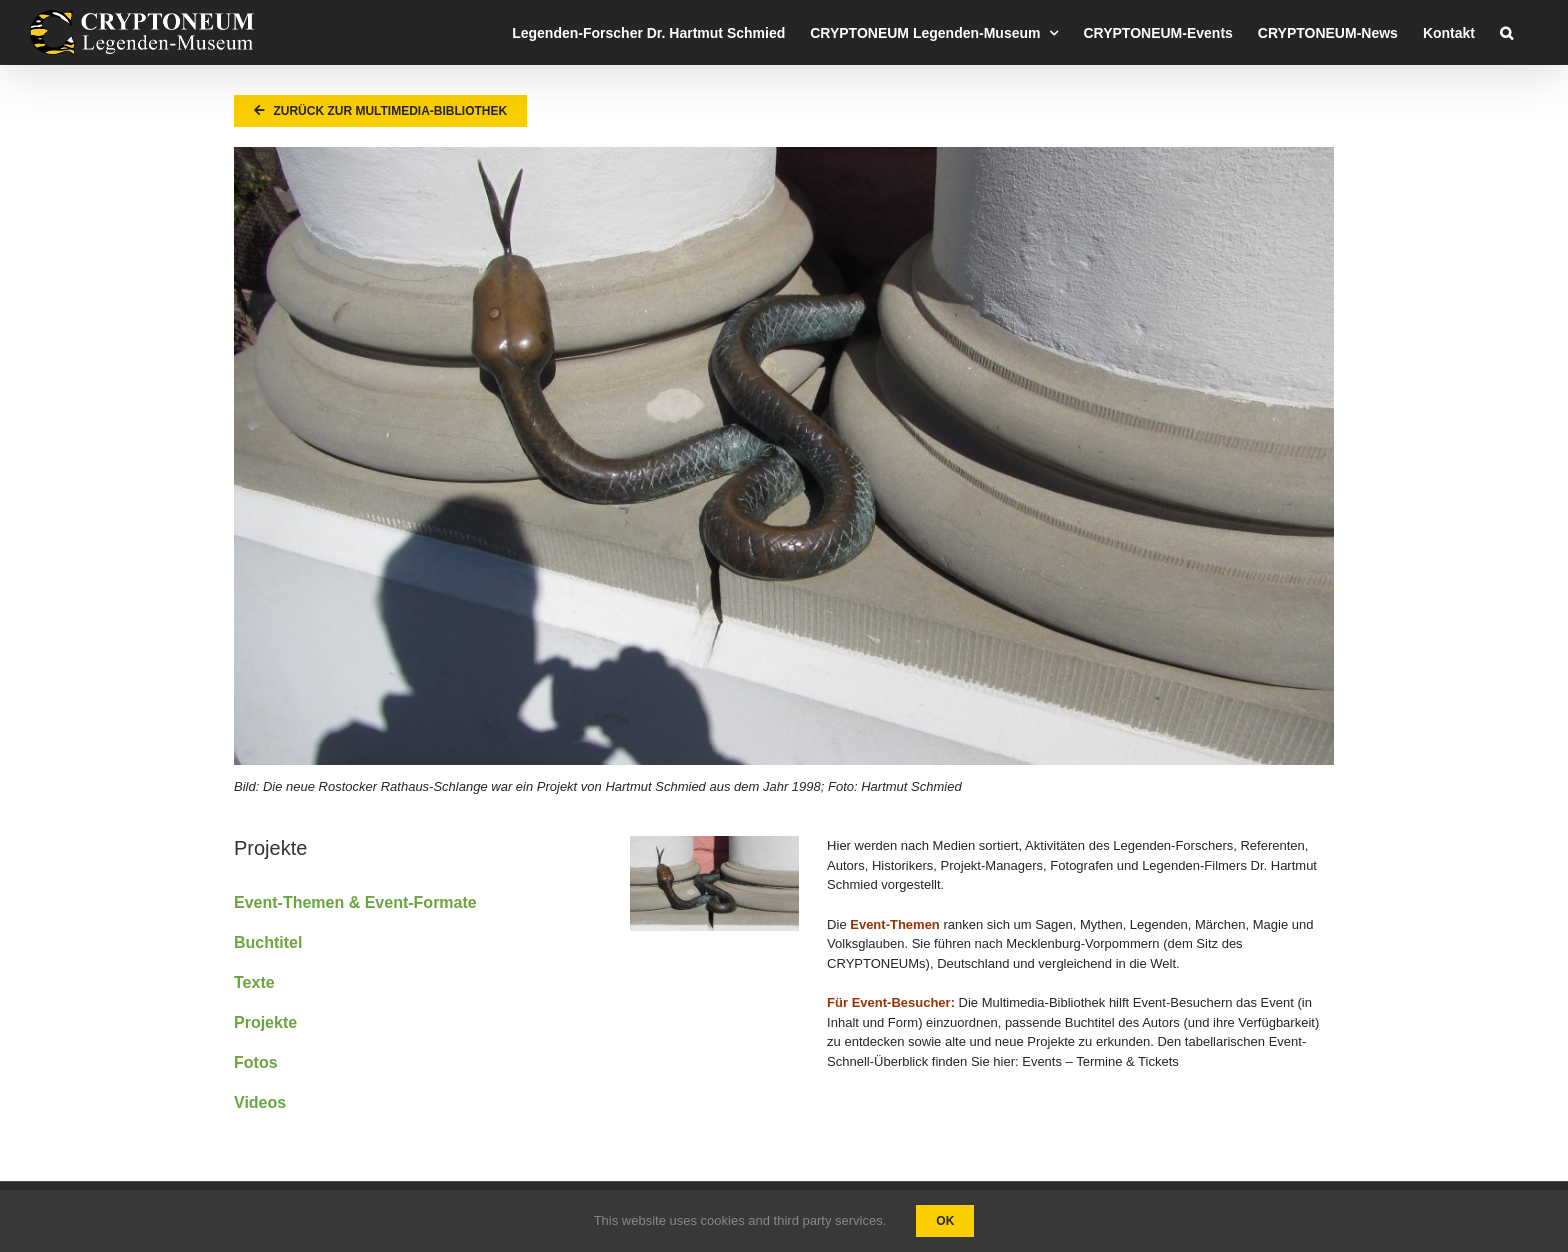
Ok (945, 1221)
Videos (260, 1102)
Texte (254, 982)
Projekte (265, 1022)
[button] (1506, 32)
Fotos (256, 1062)
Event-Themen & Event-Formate (355, 902)
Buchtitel (268, 942)
